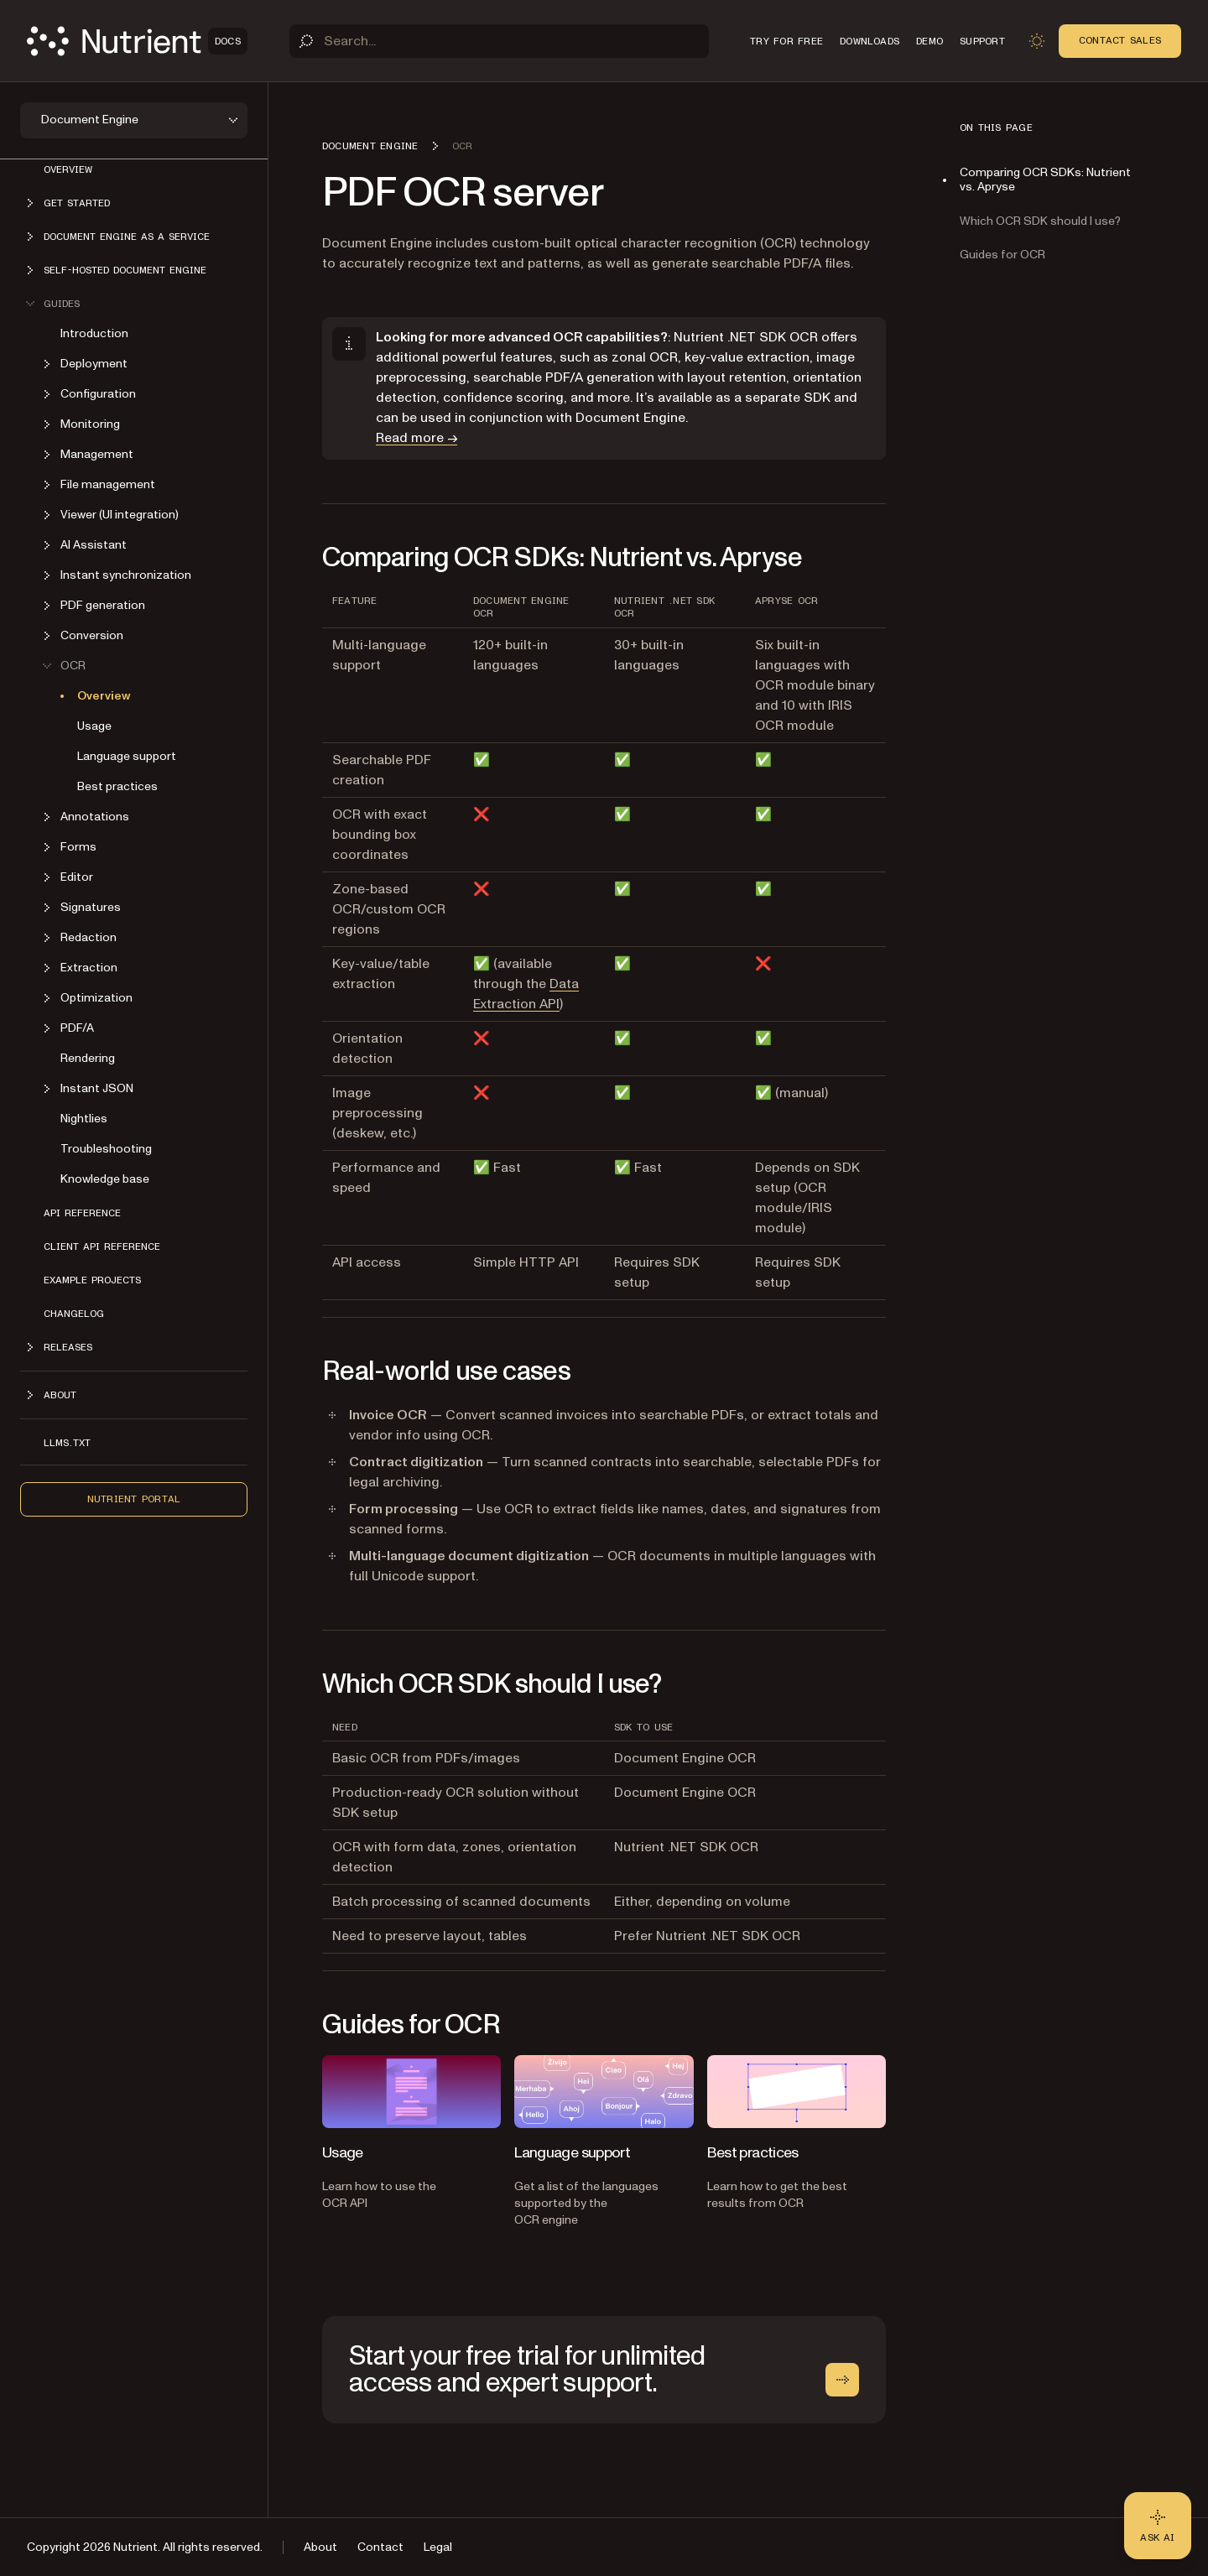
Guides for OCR (1002, 255)
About (320, 2547)
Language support (126, 756)
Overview (68, 169)
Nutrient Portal (134, 1499)
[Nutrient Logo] (137, 41)
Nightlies (83, 1119)
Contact (380, 2547)
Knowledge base (104, 1179)
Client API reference (102, 1246)
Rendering (87, 1058)
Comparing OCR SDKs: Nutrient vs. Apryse (1045, 179)
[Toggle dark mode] (1037, 41)
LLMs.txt (67, 1443)
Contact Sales (1120, 40)
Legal (438, 2547)
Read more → (416, 438)
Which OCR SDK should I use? (1040, 221)
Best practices (117, 786)
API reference (82, 1213)
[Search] (499, 41)
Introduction (94, 333)
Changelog (74, 1314)
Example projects (92, 1280)
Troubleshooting (106, 1149)
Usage (94, 726)
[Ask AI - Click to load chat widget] (1157, 2525)
